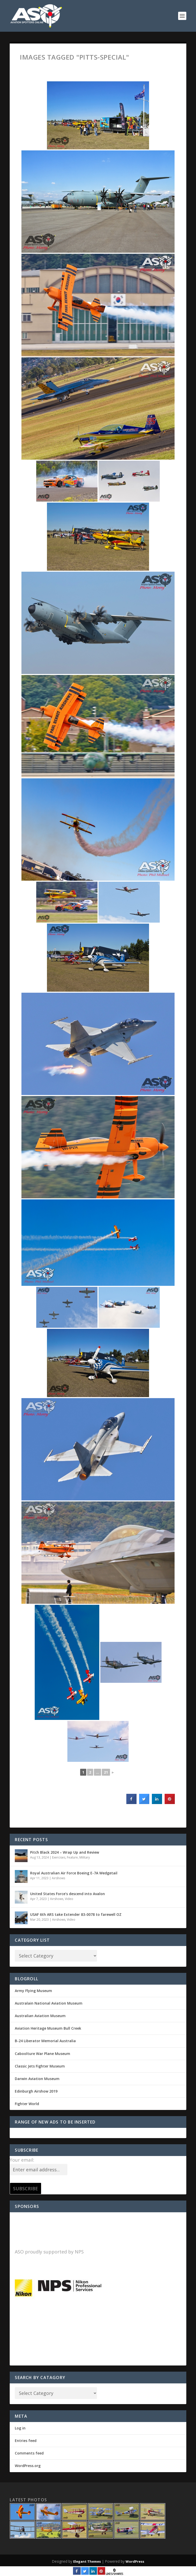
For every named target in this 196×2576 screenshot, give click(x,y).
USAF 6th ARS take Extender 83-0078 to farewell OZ (75, 1914)
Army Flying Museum (33, 1990)
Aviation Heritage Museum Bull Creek (48, 2028)
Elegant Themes (87, 2561)
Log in (20, 2428)
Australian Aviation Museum (40, 2015)
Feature (72, 1857)
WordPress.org (28, 2465)
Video (69, 1899)
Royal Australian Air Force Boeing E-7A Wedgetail (73, 1873)
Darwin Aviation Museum (37, 2078)
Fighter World (27, 2103)
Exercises (58, 1857)
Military (84, 1857)
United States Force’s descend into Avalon (67, 1893)
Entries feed (25, 2440)
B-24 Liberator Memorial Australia (45, 2040)
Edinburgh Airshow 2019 (36, 2091)
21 (106, 1772)
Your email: (22, 2160)
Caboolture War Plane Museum (42, 2053)
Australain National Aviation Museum (48, 2003)
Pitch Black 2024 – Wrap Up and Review (64, 1852)
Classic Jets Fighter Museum (40, 2066)
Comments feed (29, 2453)
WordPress (135, 2561)
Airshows (58, 1878)
